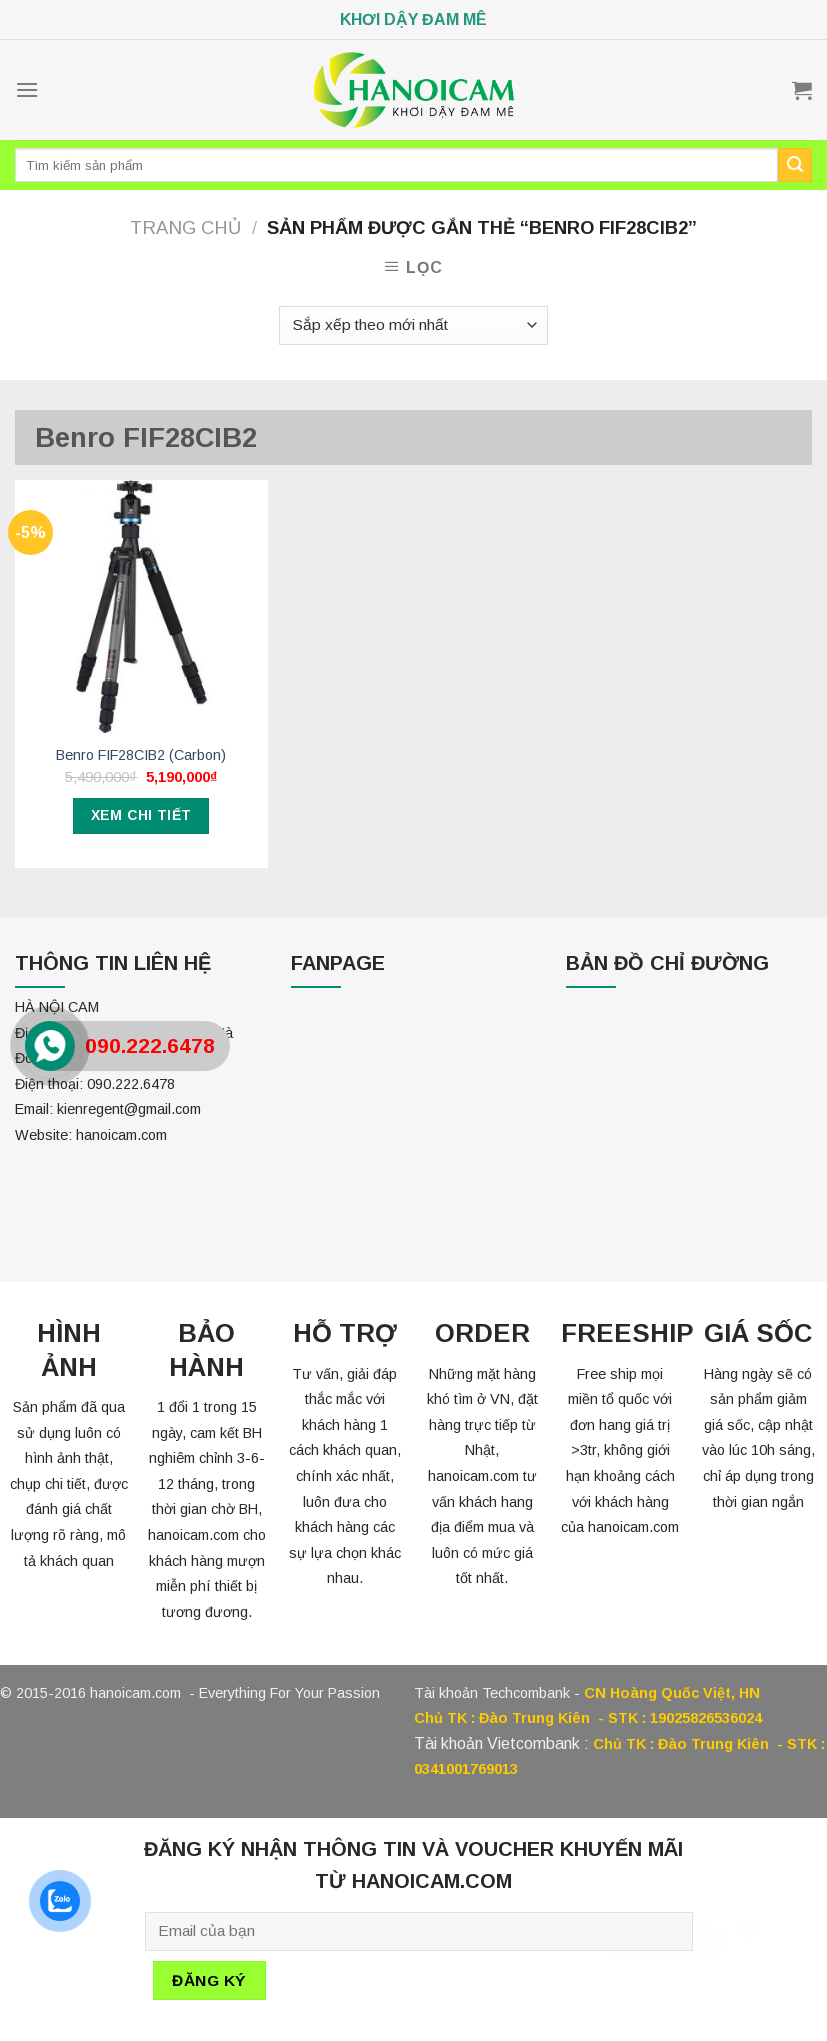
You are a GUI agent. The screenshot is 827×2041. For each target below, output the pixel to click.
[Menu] (27, 89)
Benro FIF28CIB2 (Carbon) (141, 755)
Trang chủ (185, 227)
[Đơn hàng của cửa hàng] (413, 325)
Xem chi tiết (141, 815)
